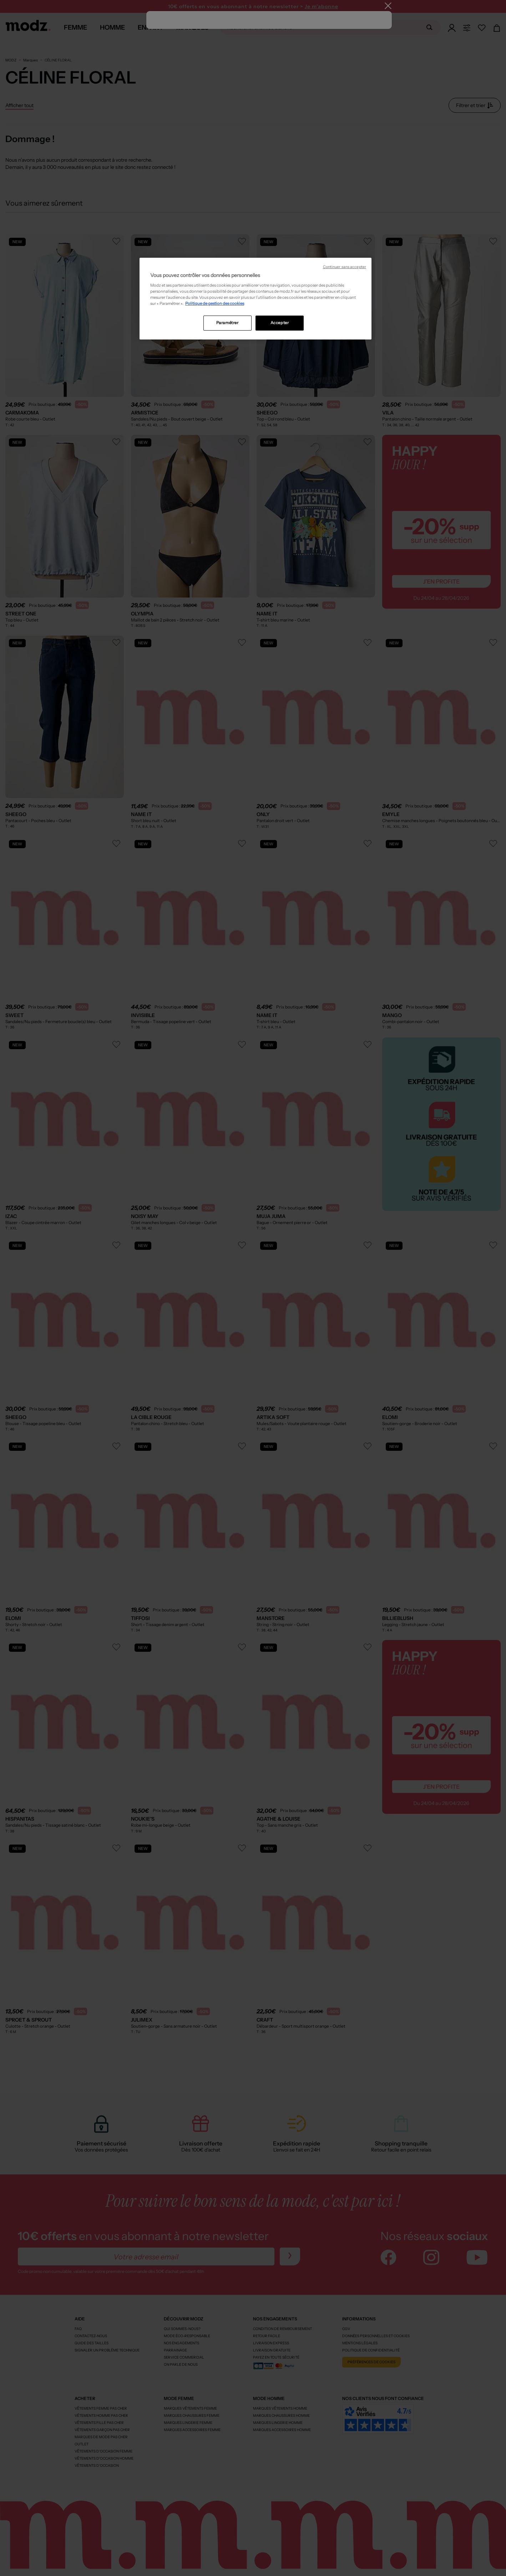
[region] (255, 299)
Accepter (279, 322)
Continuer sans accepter (344, 267)
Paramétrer (227, 322)
